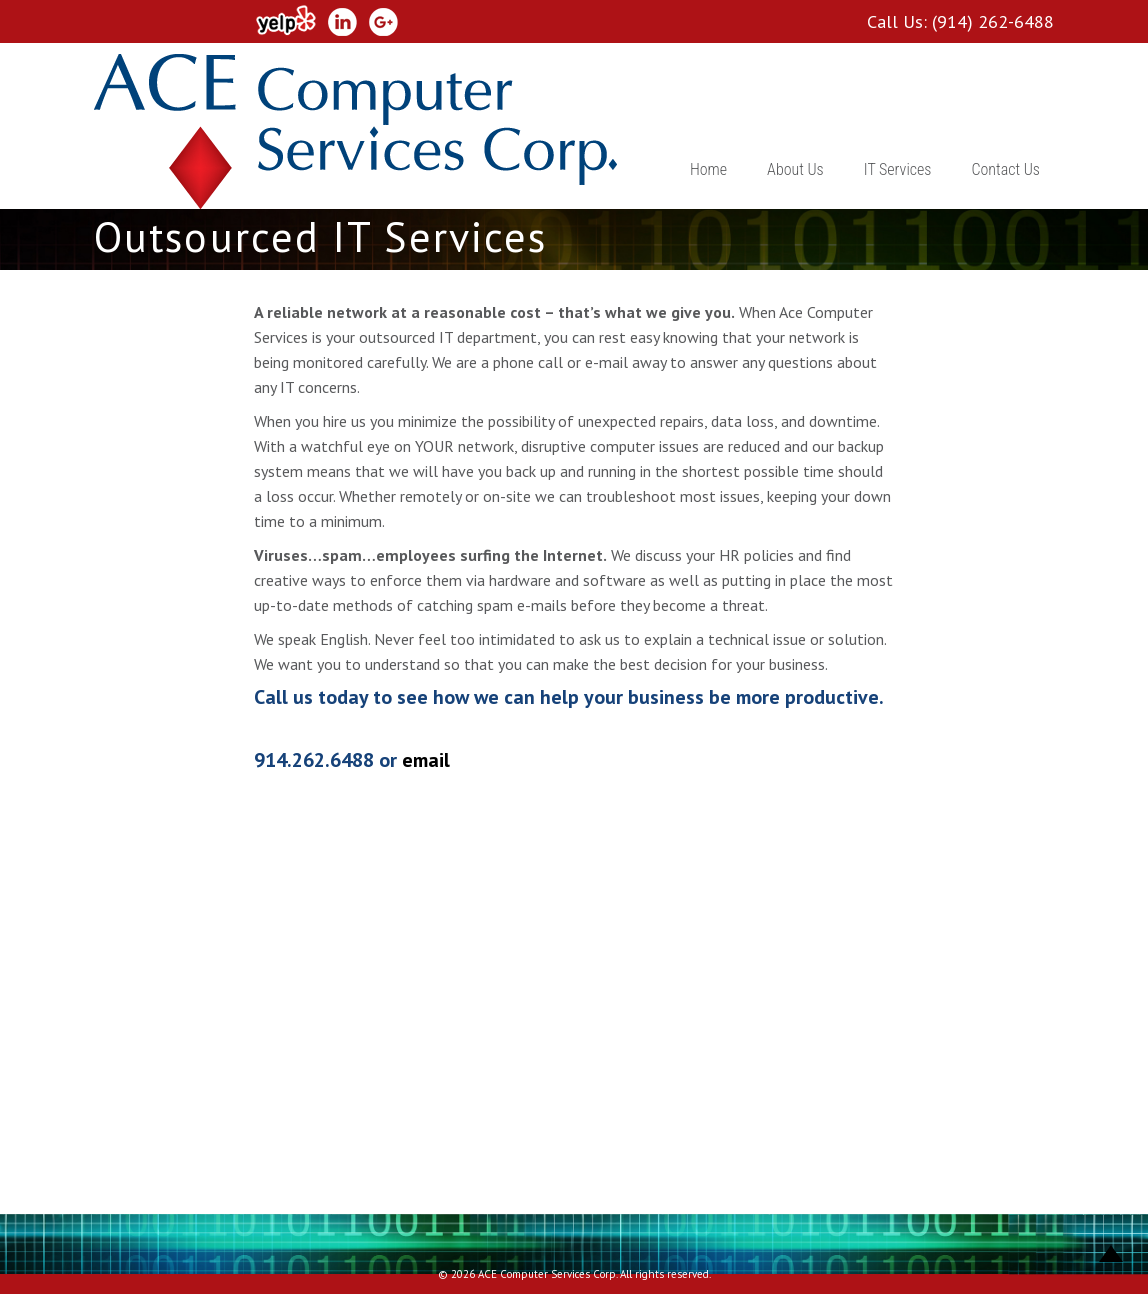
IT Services (898, 169)
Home (708, 169)
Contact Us (1005, 169)
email (426, 760)
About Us (795, 169)
